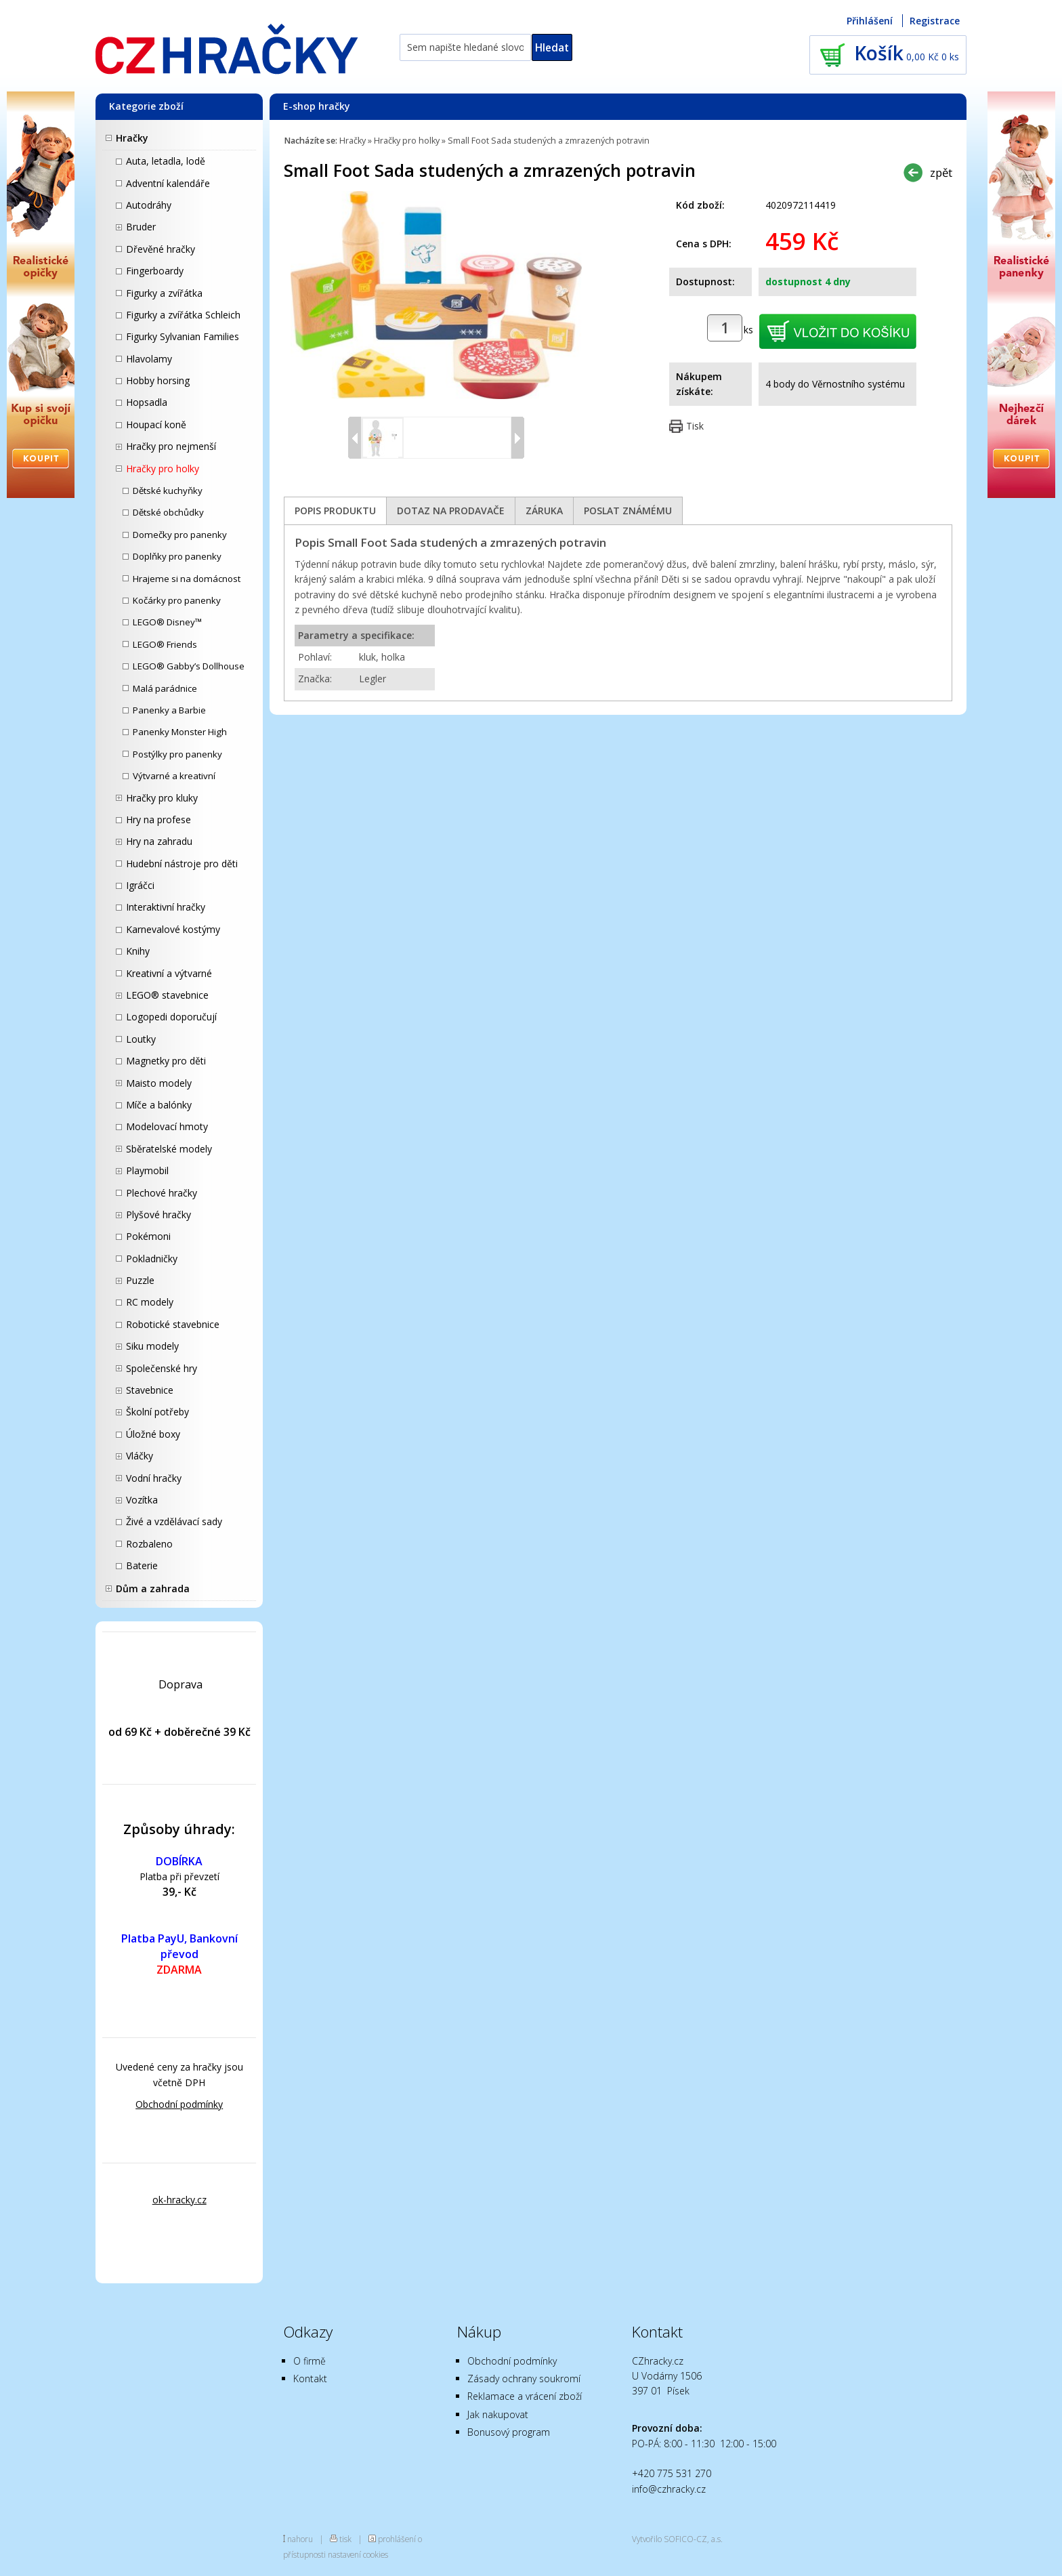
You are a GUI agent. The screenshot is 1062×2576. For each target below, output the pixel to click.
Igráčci (140, 885)
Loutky (141, 1039)
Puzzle (140, 1280)
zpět (941, 172)
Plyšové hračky (158, 1214)
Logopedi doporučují (171, 1016)
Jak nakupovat (497, 2414)
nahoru (300, 2538)
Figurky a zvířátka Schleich (183, 314)
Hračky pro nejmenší (171, 446)
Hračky (132, 137)
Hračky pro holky (162, 468)
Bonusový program (508, 2432)
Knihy (138, 950)
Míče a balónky (159, 1104)
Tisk (695, 425)
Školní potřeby (157, 1411)
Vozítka (142, 1499)
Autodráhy (148, 205)
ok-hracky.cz (179, 2199)
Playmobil (147, 1170)
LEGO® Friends (165, 644)
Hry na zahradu (159, 841)
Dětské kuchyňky (168, 490)
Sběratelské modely (169, 1148)
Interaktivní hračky (165, 906)
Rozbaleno (149, 1543)
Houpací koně (156, 424)
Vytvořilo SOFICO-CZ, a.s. (677, 2538)
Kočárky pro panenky (177, 600)
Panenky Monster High (180, 732)
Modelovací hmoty (167, 1126)
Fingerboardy (155, 270)
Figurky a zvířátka (164, 293)
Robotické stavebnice (172, 1324)
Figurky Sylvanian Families (182, 336)
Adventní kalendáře (168, 183)
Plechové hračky (161, 1192)
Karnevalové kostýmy (173, 929)
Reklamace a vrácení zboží (524, 2396)
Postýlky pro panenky (177, 754)
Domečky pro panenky (180, 534)
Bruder (141, 226)
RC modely (149, 1301)
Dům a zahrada (153, 1588)
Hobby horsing (158, 380)
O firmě (309, 2360)
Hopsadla (146, 402)
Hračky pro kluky (162, 797)
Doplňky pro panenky (177, 556)
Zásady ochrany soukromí (523, 2378)
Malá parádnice (165, 688)
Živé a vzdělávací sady (174, 1521)
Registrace (935, 20)
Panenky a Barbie (169, 710)
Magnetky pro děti (166, 1060)
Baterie (142, 1565)
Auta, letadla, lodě (165, 160)
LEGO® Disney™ (167, 622)
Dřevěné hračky (160, 249)
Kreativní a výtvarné (169, 973)
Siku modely (152, 1345)
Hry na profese (158, 819)
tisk (345, 2538)
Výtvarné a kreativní (174, 776)
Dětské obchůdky (168, 512)
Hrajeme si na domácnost (186, 579)
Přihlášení (870, 20)
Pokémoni (148, 1236)
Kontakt (310, 2378)
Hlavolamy (149, 358)
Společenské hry (161, 1368)
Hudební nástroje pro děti (182, 863)
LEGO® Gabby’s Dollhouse (189, 666)
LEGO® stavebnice (167, 995)
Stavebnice (149, 1390)
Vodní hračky (154, 1478)
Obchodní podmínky (179, 2104)
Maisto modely (159, 1083)
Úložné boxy (153, 1434)
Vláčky (139, 1455)
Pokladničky (151, 1258)
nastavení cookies (358, 2554)
